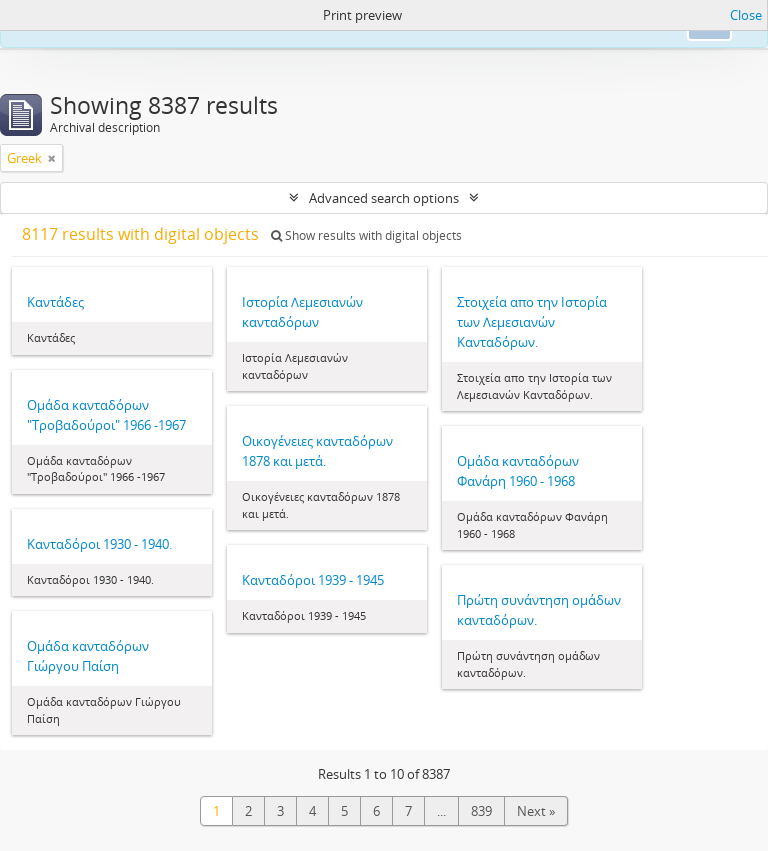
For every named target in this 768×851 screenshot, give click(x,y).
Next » (536, 811)
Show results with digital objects (366, 235)
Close (746, 15)
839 (481, 811)
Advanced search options (384, 198)
